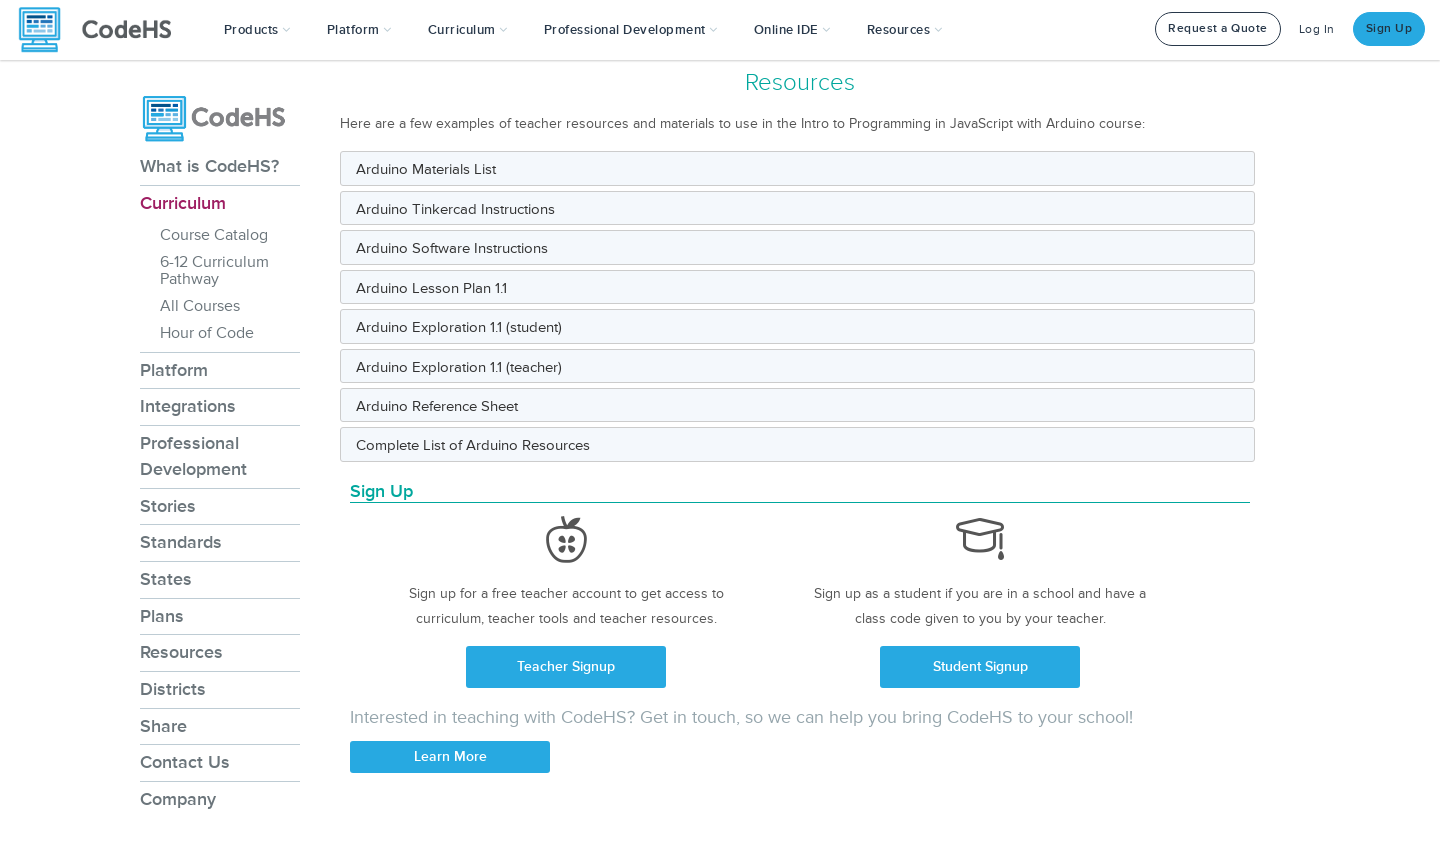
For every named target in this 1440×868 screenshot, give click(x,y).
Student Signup (980, 666)
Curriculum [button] (468, 30)
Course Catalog (214, 235)
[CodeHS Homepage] (103, 30)
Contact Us (185, 762)
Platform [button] (359, 30)
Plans (162, 616)
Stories (168, 506)
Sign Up (1389, 28)
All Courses (200, 306)
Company (178, 799)
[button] (257, 30)
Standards (181, 542)
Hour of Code (207, 333)
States (166, 579)
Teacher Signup (566, 666)
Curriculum (183, 203)
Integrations (188, 406)
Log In (1317, 29)
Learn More (450, 756)
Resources (181, 652)
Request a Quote (1218, 28)
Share (163, 726)
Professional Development (193, 456)
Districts (173, 689)
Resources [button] (905, 30)
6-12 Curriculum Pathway (214, 270)
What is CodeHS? (209, 166)
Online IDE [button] (792, 30)
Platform (174, 370)
